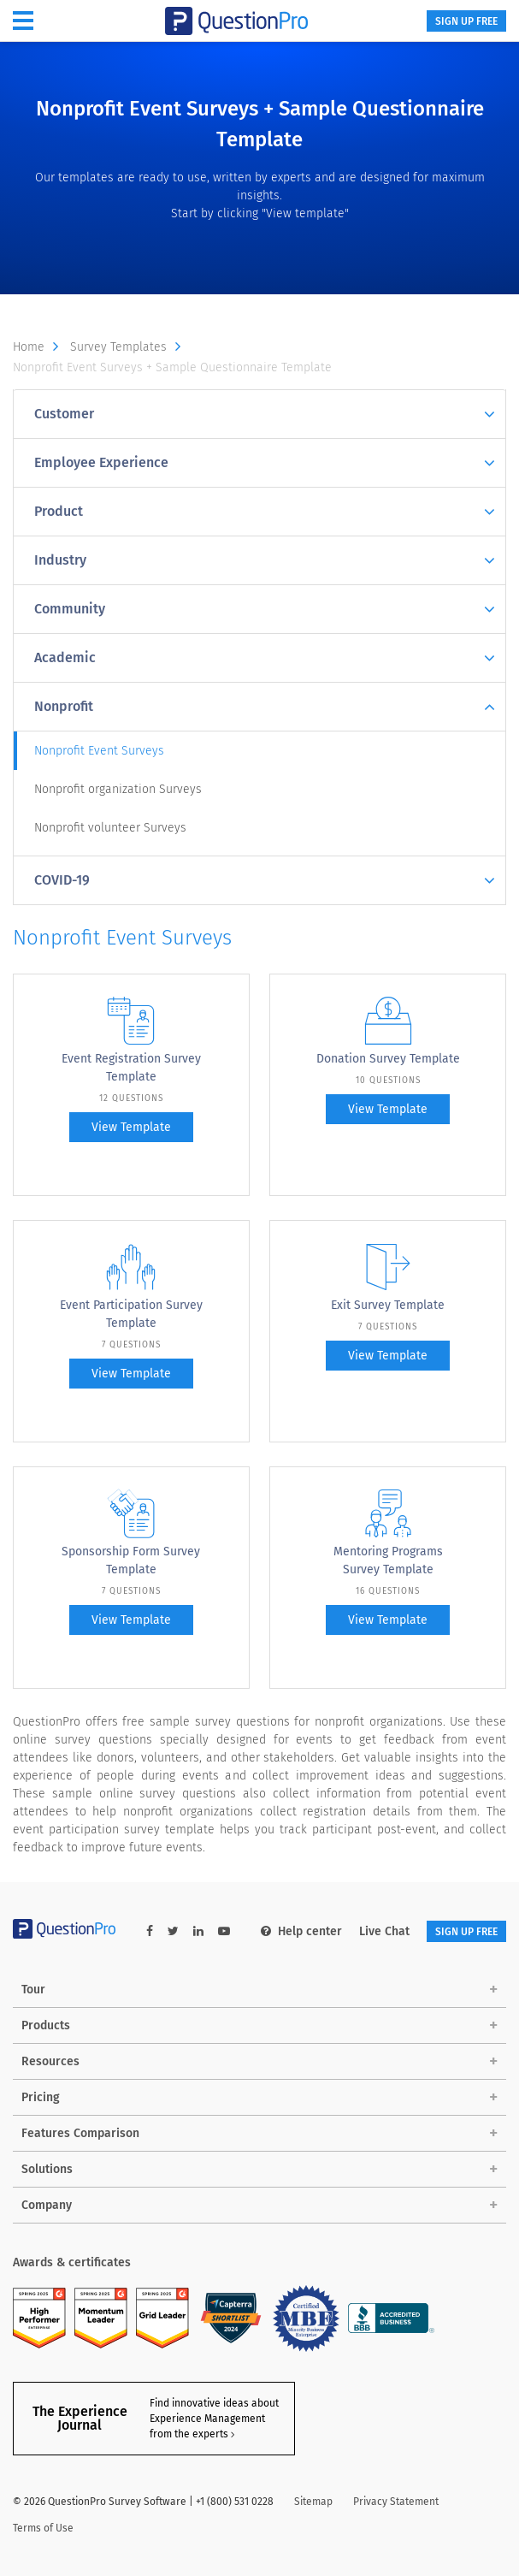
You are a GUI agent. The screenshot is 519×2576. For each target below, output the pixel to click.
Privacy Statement (396, 2502)
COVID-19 (264, 881)
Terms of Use (43, 2528)
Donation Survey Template (388, 1058)
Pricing (40, 2097)
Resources (50, 2061)
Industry (264, 561)
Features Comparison (80, 2133)
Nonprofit (264, 707)
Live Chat (384, 1931)
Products (45, 2025)
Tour (33, 1989)
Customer (264, 414)
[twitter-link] (173, 1931)
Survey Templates (129, 347)
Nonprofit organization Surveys (118, 789)
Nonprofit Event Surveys (99, 750)
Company (46, 2205)
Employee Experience (264, 463)
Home (40, 347)
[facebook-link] (149, 1931)
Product (264, 512)
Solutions (47, 2169)
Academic (264, 658)
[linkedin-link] (198, 1931)
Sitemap (313, 2502)
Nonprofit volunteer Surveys (110, 827)
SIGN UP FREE (466, 21)
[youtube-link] (224, 1931)
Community (264, 610)
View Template (131, 1127)
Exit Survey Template (388, 1305)
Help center (301, 1931)
